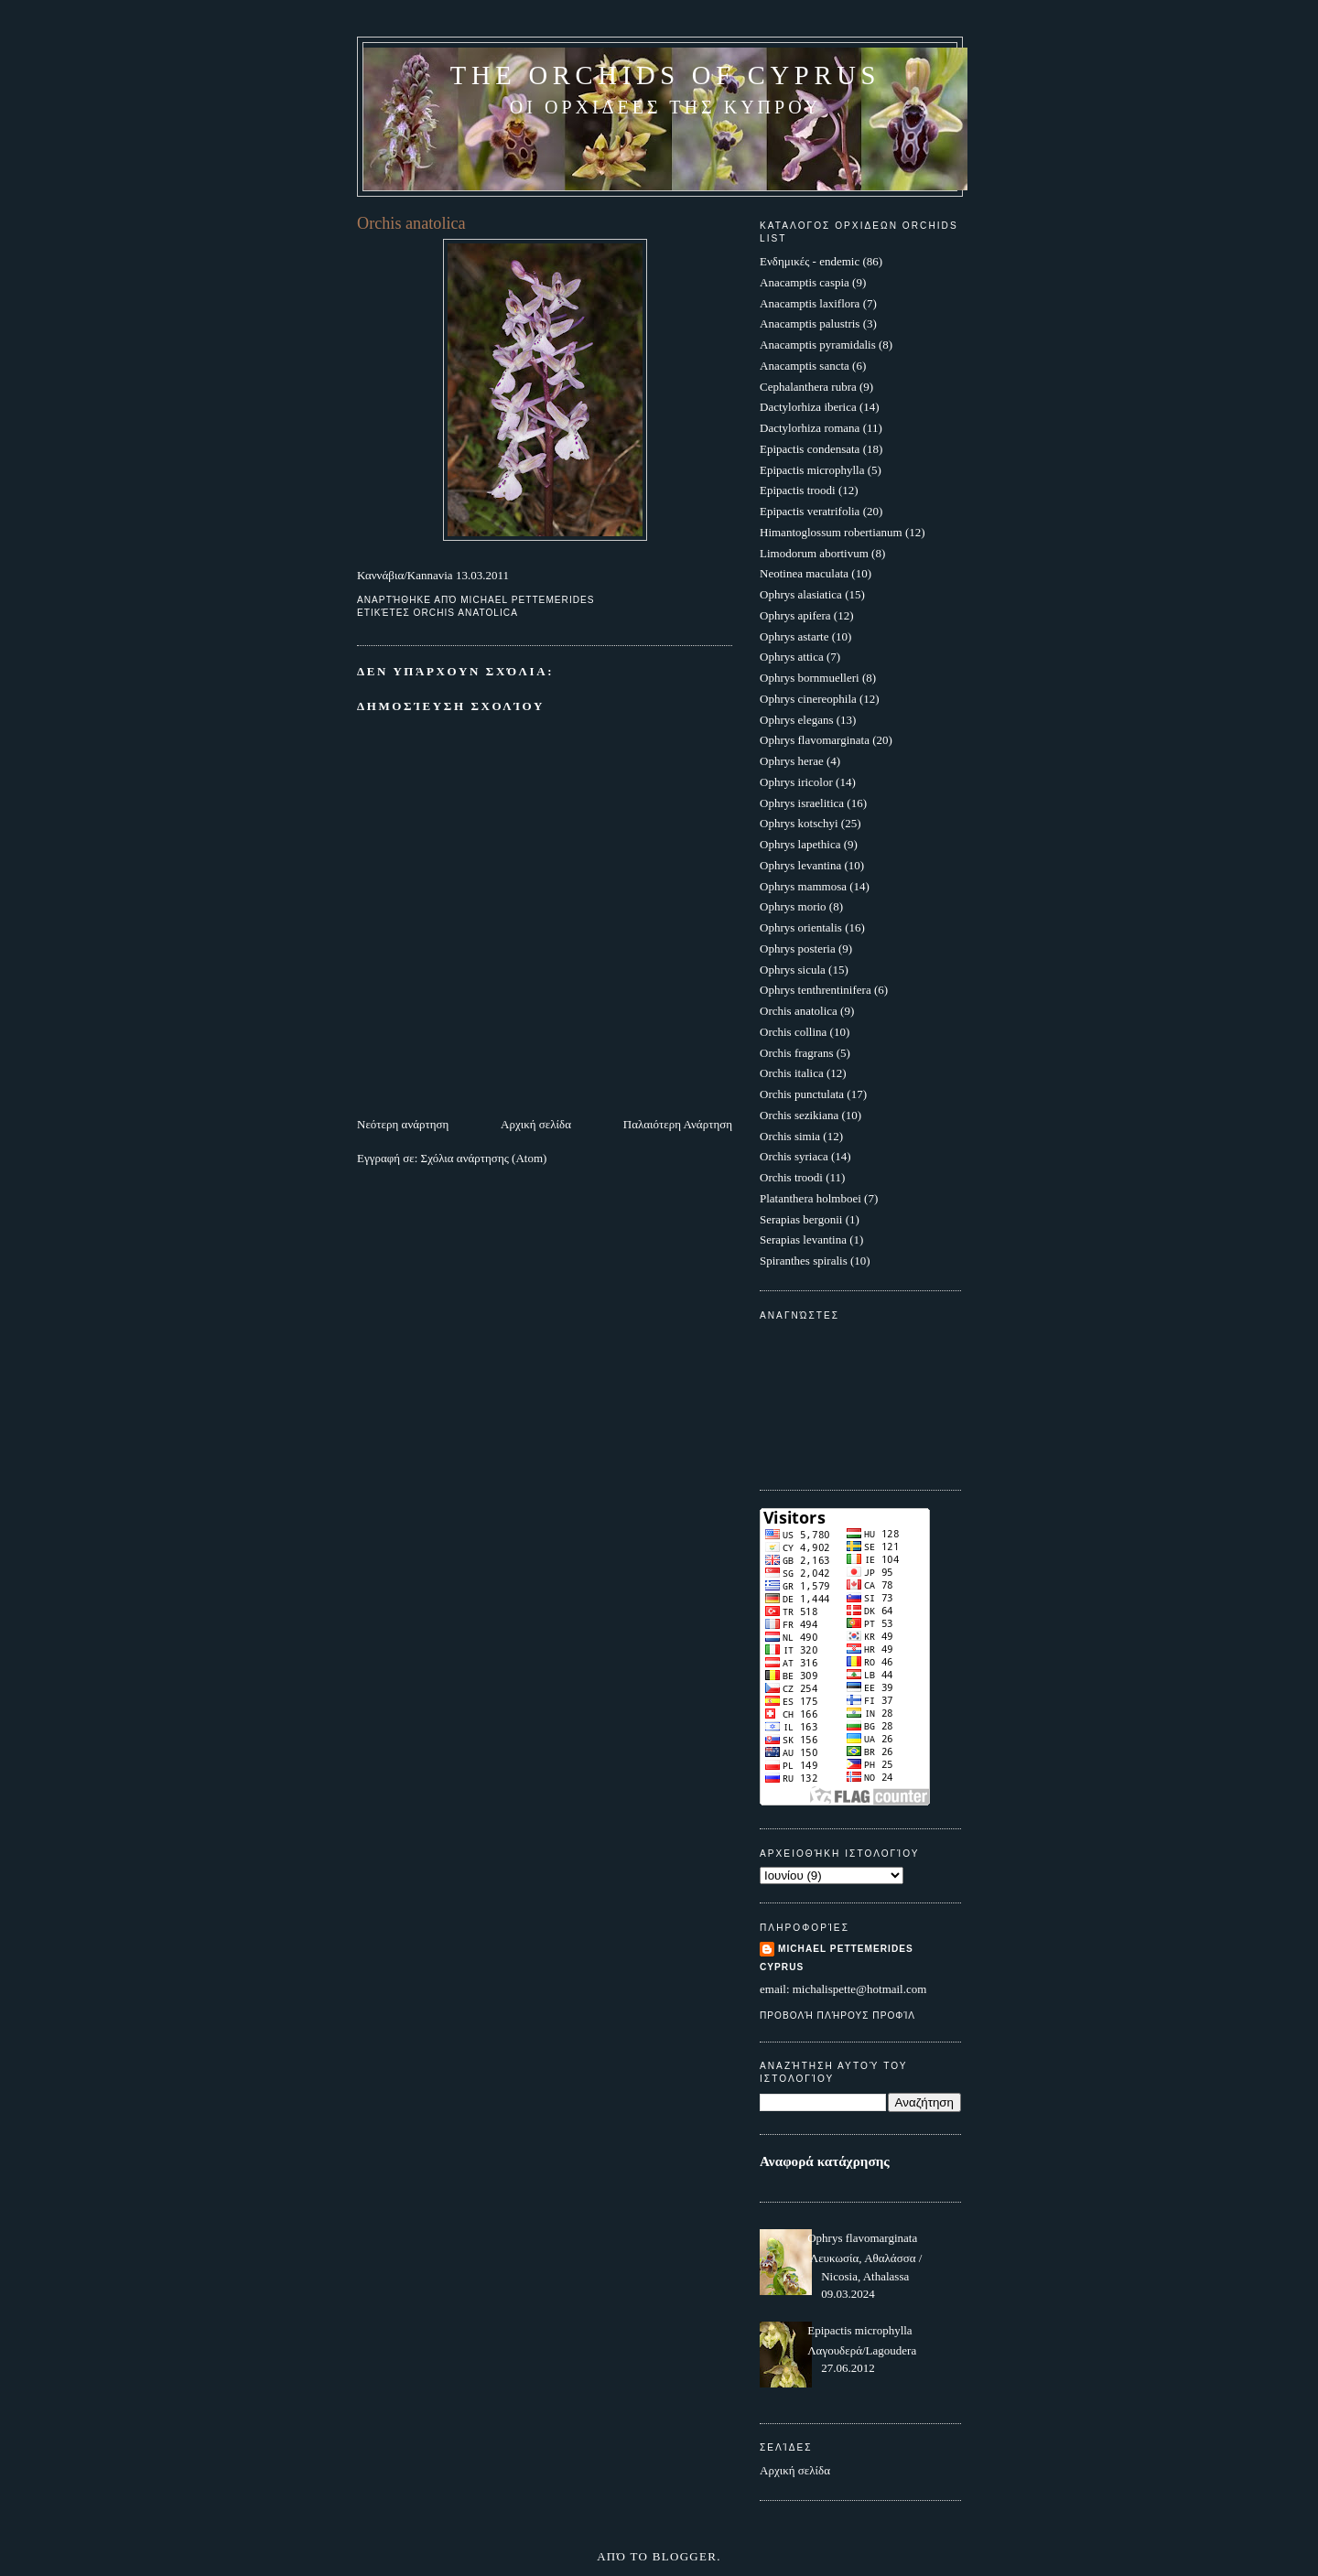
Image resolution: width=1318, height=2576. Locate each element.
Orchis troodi (791, 1177)
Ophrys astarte (794, 636)
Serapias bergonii (801, 1219)
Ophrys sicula (793, 969)
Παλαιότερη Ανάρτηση (677, 1124)
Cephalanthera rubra (808, 386)
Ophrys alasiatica (801, 594)
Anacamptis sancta (804, 365)
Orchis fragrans (797, 1053)
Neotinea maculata (804, 573)
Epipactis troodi (798, 490)
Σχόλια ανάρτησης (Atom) (484, 1158)
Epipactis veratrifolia (809, 511)
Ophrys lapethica (800, 844)
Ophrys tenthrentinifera (815, 990)
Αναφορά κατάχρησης (825, 2161)
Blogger (685, 2556)
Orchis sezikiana (799, 1115)
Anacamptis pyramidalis (818, 344)
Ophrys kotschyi (799, 823)
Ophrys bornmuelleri (809, 677)
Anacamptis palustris (809, 323)
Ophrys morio (793, 906)
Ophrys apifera (795, 615)
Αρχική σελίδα (536, 1124)
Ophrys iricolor (796, 782)
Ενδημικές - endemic (809, 261)
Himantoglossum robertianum (831, 532)
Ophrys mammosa (803, 886)
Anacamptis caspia (804, 282)
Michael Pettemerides (845, 1949)
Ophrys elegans (797, 720)
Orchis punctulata (802, 1094)
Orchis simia (790, 1136)
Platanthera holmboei (810, 1198)
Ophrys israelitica (802, 803)
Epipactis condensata (809, 449)
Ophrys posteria (798, 948)
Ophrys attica (792, 656)
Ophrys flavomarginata (815, 740)
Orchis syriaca (794, 1156)
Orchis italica (792, 1073)
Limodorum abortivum (814, 553)
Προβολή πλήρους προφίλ (837, 2015)
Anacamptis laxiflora (809, 303)
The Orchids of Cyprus (665, 75)
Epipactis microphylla (812, 470)
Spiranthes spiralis (804, 1260)
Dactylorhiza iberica (808, 407)
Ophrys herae (792, 761)
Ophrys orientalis (801, 927)
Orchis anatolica (466, 613)
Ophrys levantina (800, 865)
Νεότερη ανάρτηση (402, 1124)
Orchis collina (793, 1032)
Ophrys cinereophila (808, 699)
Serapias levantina (803, 1239)
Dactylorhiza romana (809, 428)
